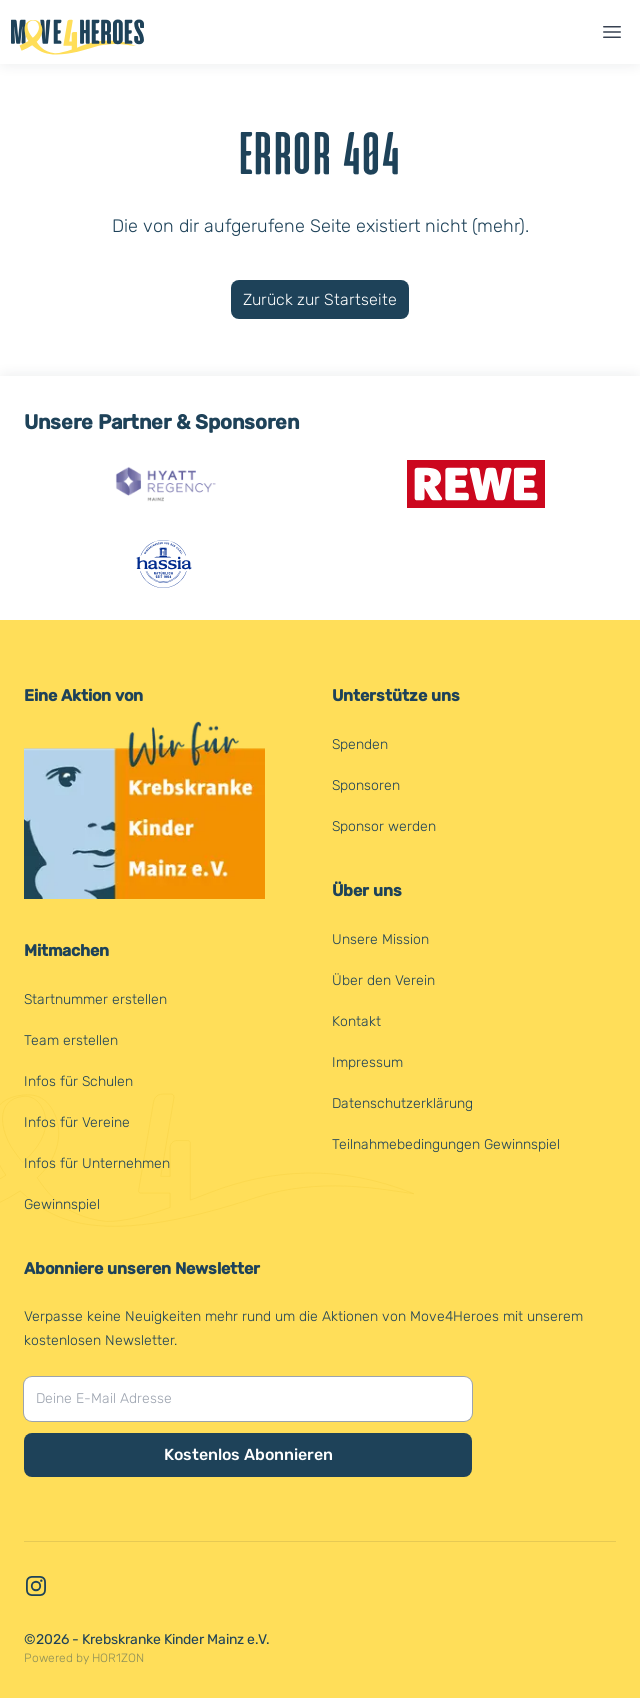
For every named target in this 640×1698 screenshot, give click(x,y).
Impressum (367, 1062)
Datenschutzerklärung (402, 1103)
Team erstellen (71, 1040)
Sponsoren (366, 785)
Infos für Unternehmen (97, 1163)
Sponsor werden (384, 826)
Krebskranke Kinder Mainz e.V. (176, 1639)
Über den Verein (383, 980)
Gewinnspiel (62, 1204)
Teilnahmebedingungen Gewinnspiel (446, 1144)
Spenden (360, 744)
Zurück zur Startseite (320, 299)
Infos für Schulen (78, 1081)
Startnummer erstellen (95, 999)
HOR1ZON (118, 1658)
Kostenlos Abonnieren (248, 1454)
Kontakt (356, 1021)
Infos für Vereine (77, 1122)
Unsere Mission (380, 939)
